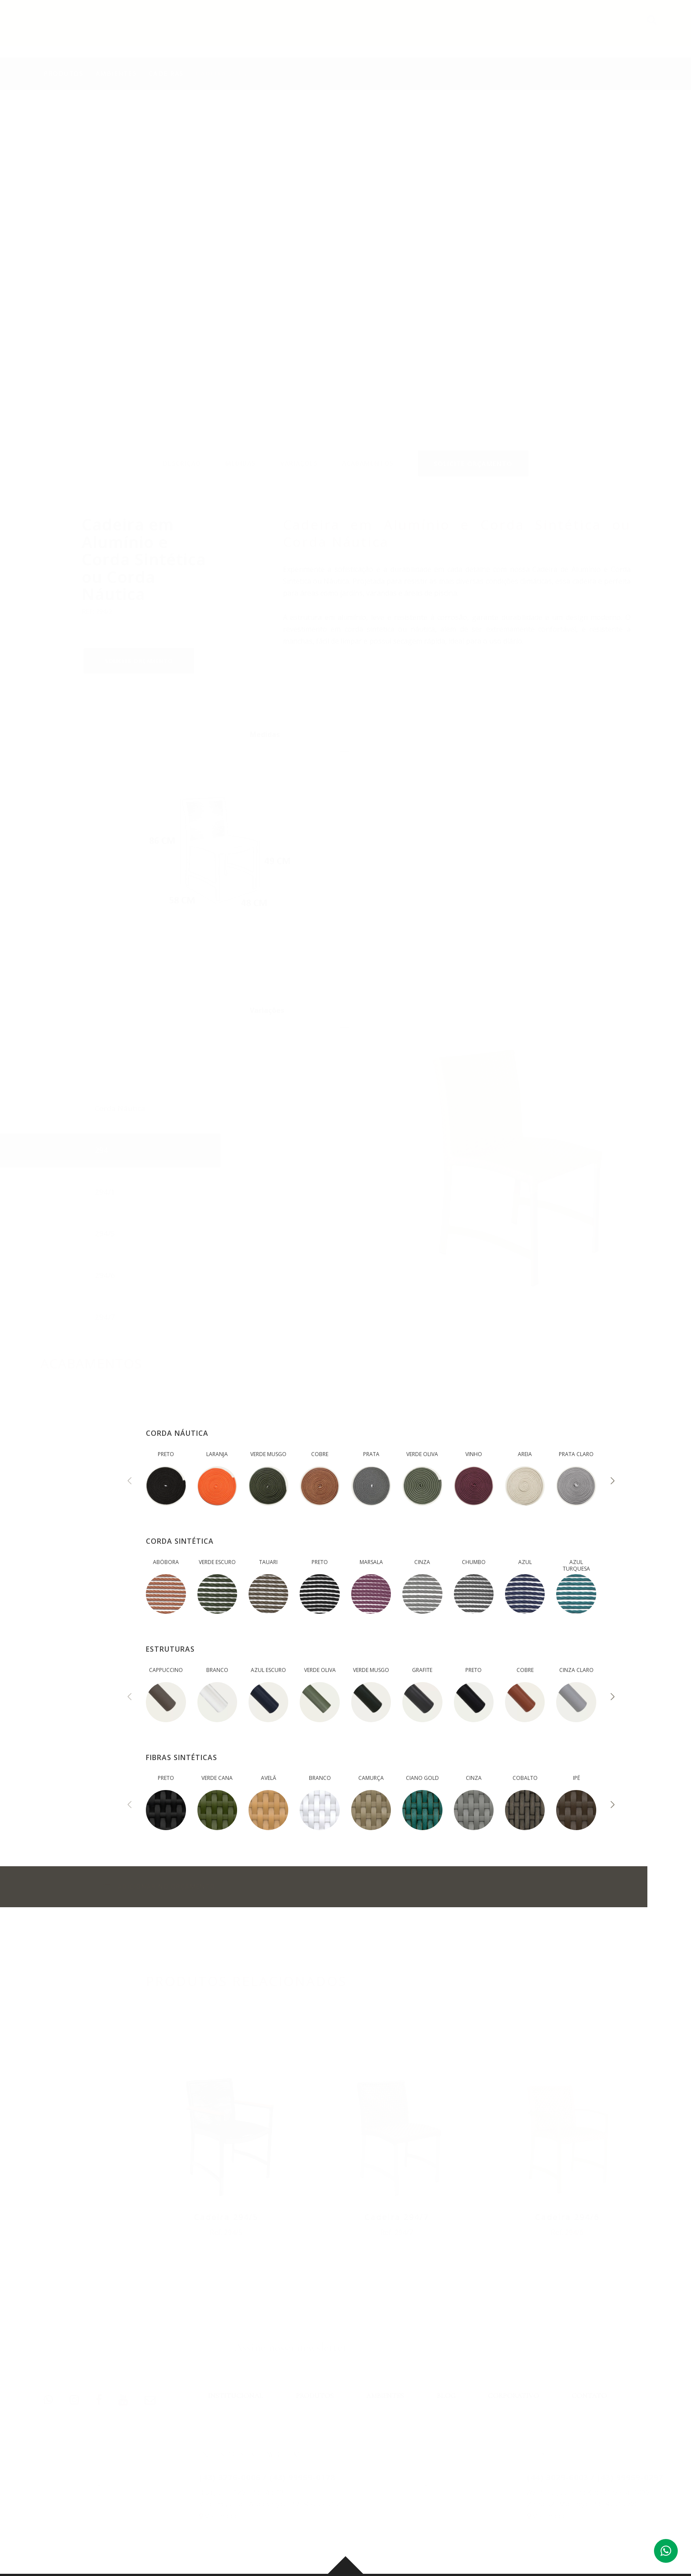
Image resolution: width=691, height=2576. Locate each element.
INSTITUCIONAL (305, 26)
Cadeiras (166, 67)
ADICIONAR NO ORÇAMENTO (160, 1886)
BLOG (472, 26)
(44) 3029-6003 (557, 2477)
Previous (636, 178)
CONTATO (586, 26)
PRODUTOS (369, 26)
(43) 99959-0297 (630, 2477)
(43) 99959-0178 (302, 2477)
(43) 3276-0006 (229, 2477)
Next (636, 257)
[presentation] (129, 1481)
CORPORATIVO (525, 26)
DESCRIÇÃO (182, 455)
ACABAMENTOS (368, 455)
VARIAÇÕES (299, 455)
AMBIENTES (426, 26)
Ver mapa (217, 2516)
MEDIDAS (240, 455)
